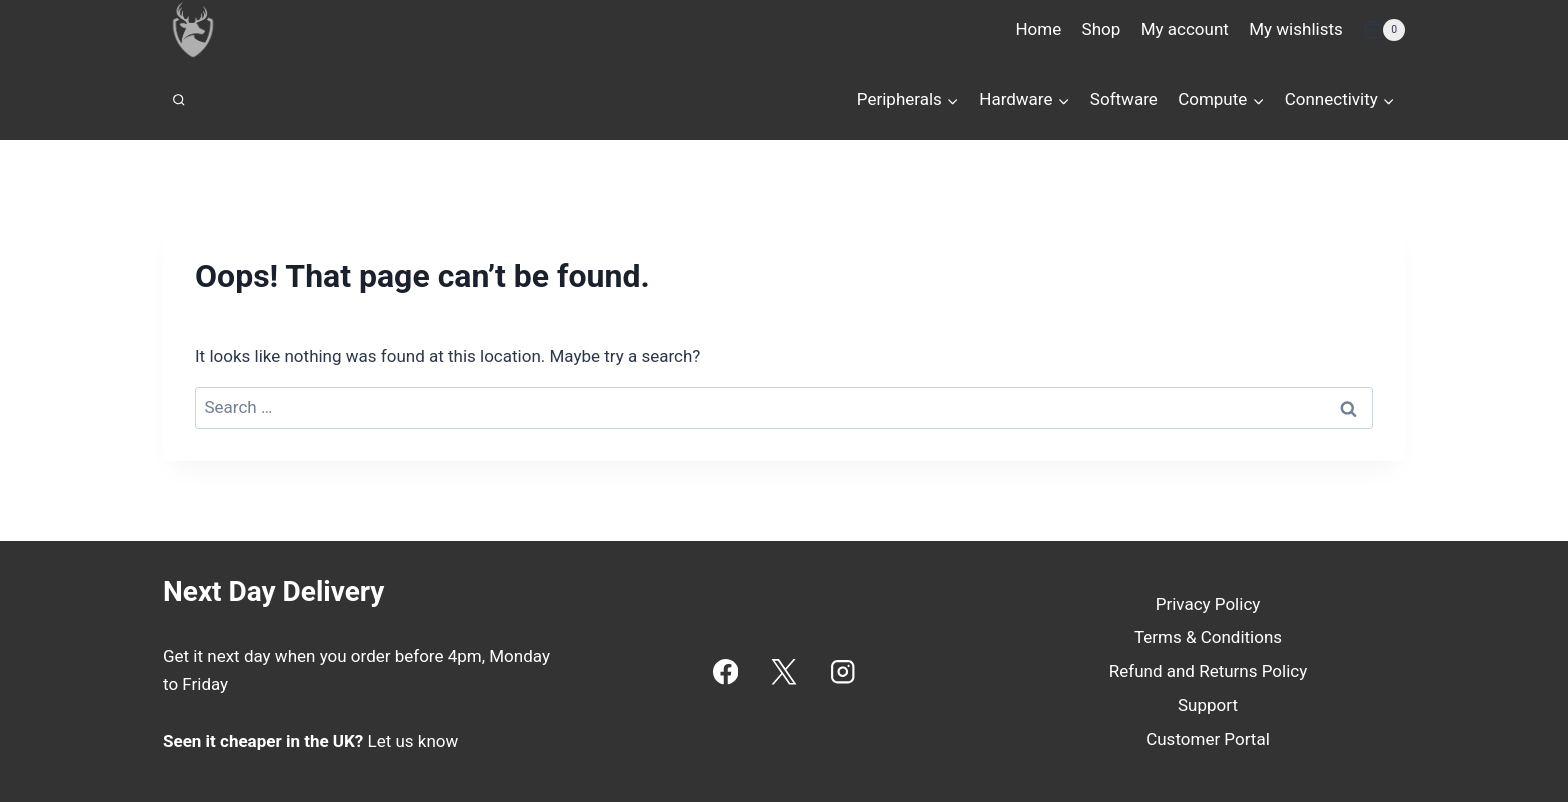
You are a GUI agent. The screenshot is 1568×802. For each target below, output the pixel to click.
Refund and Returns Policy (1208, 671)
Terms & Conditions (1208, 637)
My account (1185, 29)
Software (1124, 99)
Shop (1101, 29)
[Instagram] (842, 671)
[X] (784, 671)
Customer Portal (1208, 739)
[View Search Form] (179, 100)
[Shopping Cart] (1384, 30)
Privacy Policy (1208, 604)
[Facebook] (725, 671)
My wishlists (1296, 29)
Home (1038, 29)
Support (1208, 705)
